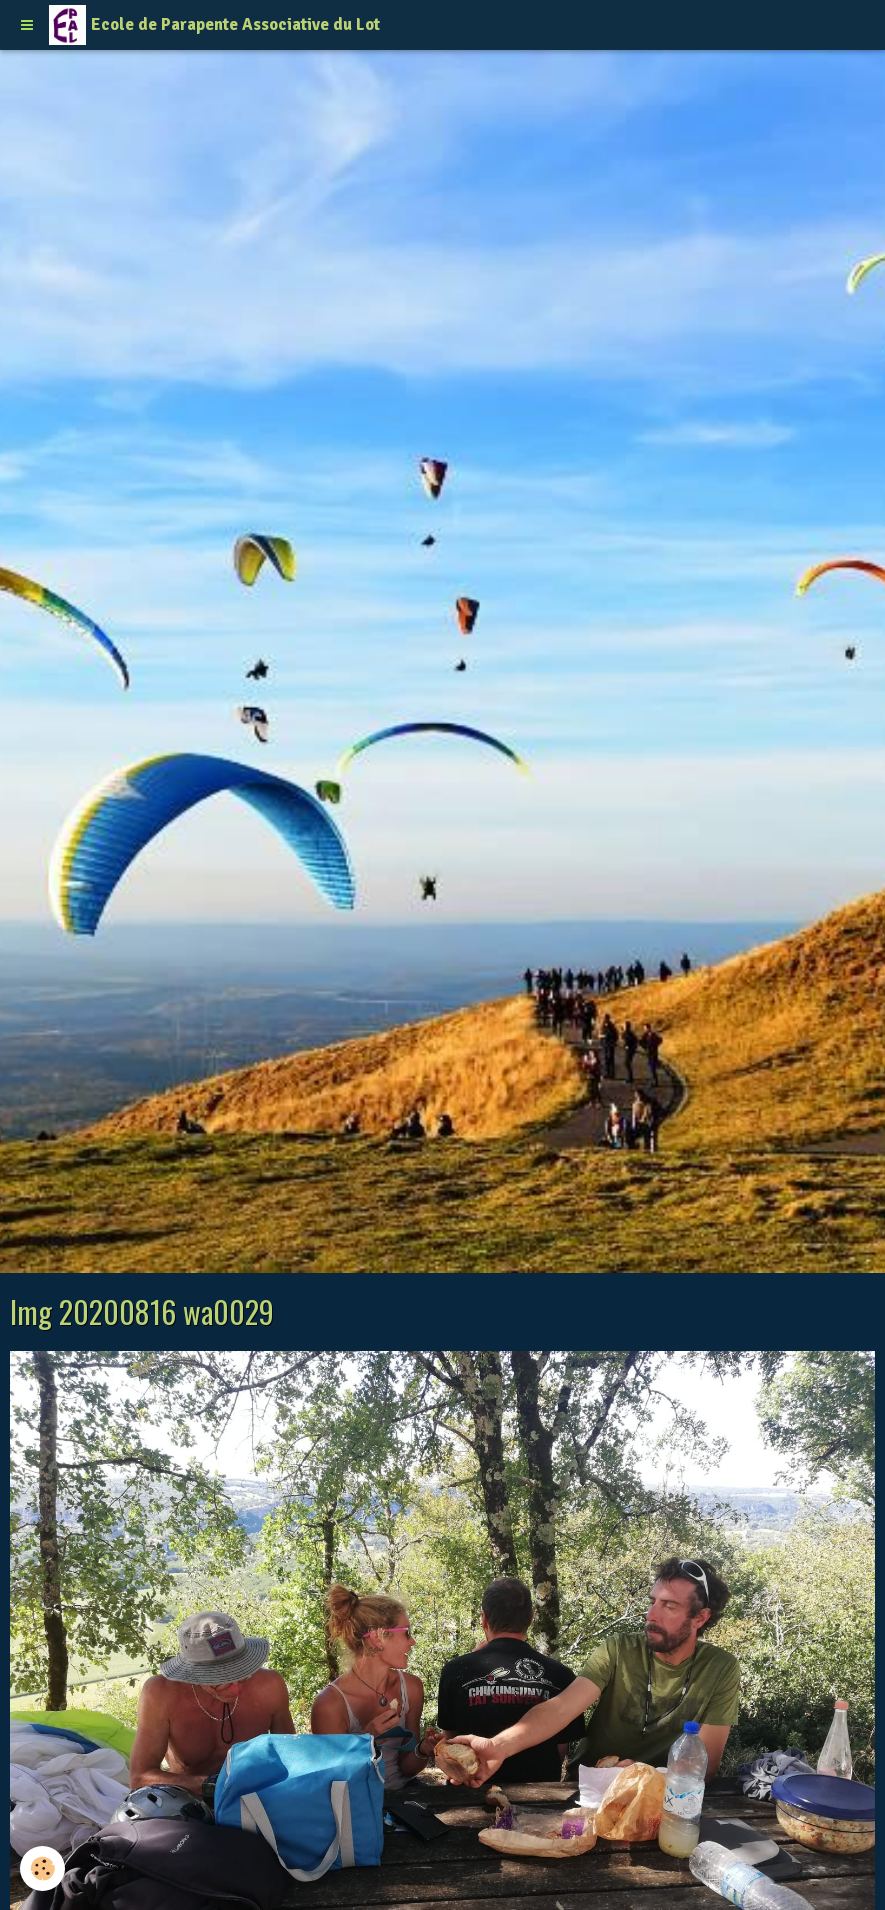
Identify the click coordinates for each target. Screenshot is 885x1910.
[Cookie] (42, 1868)
